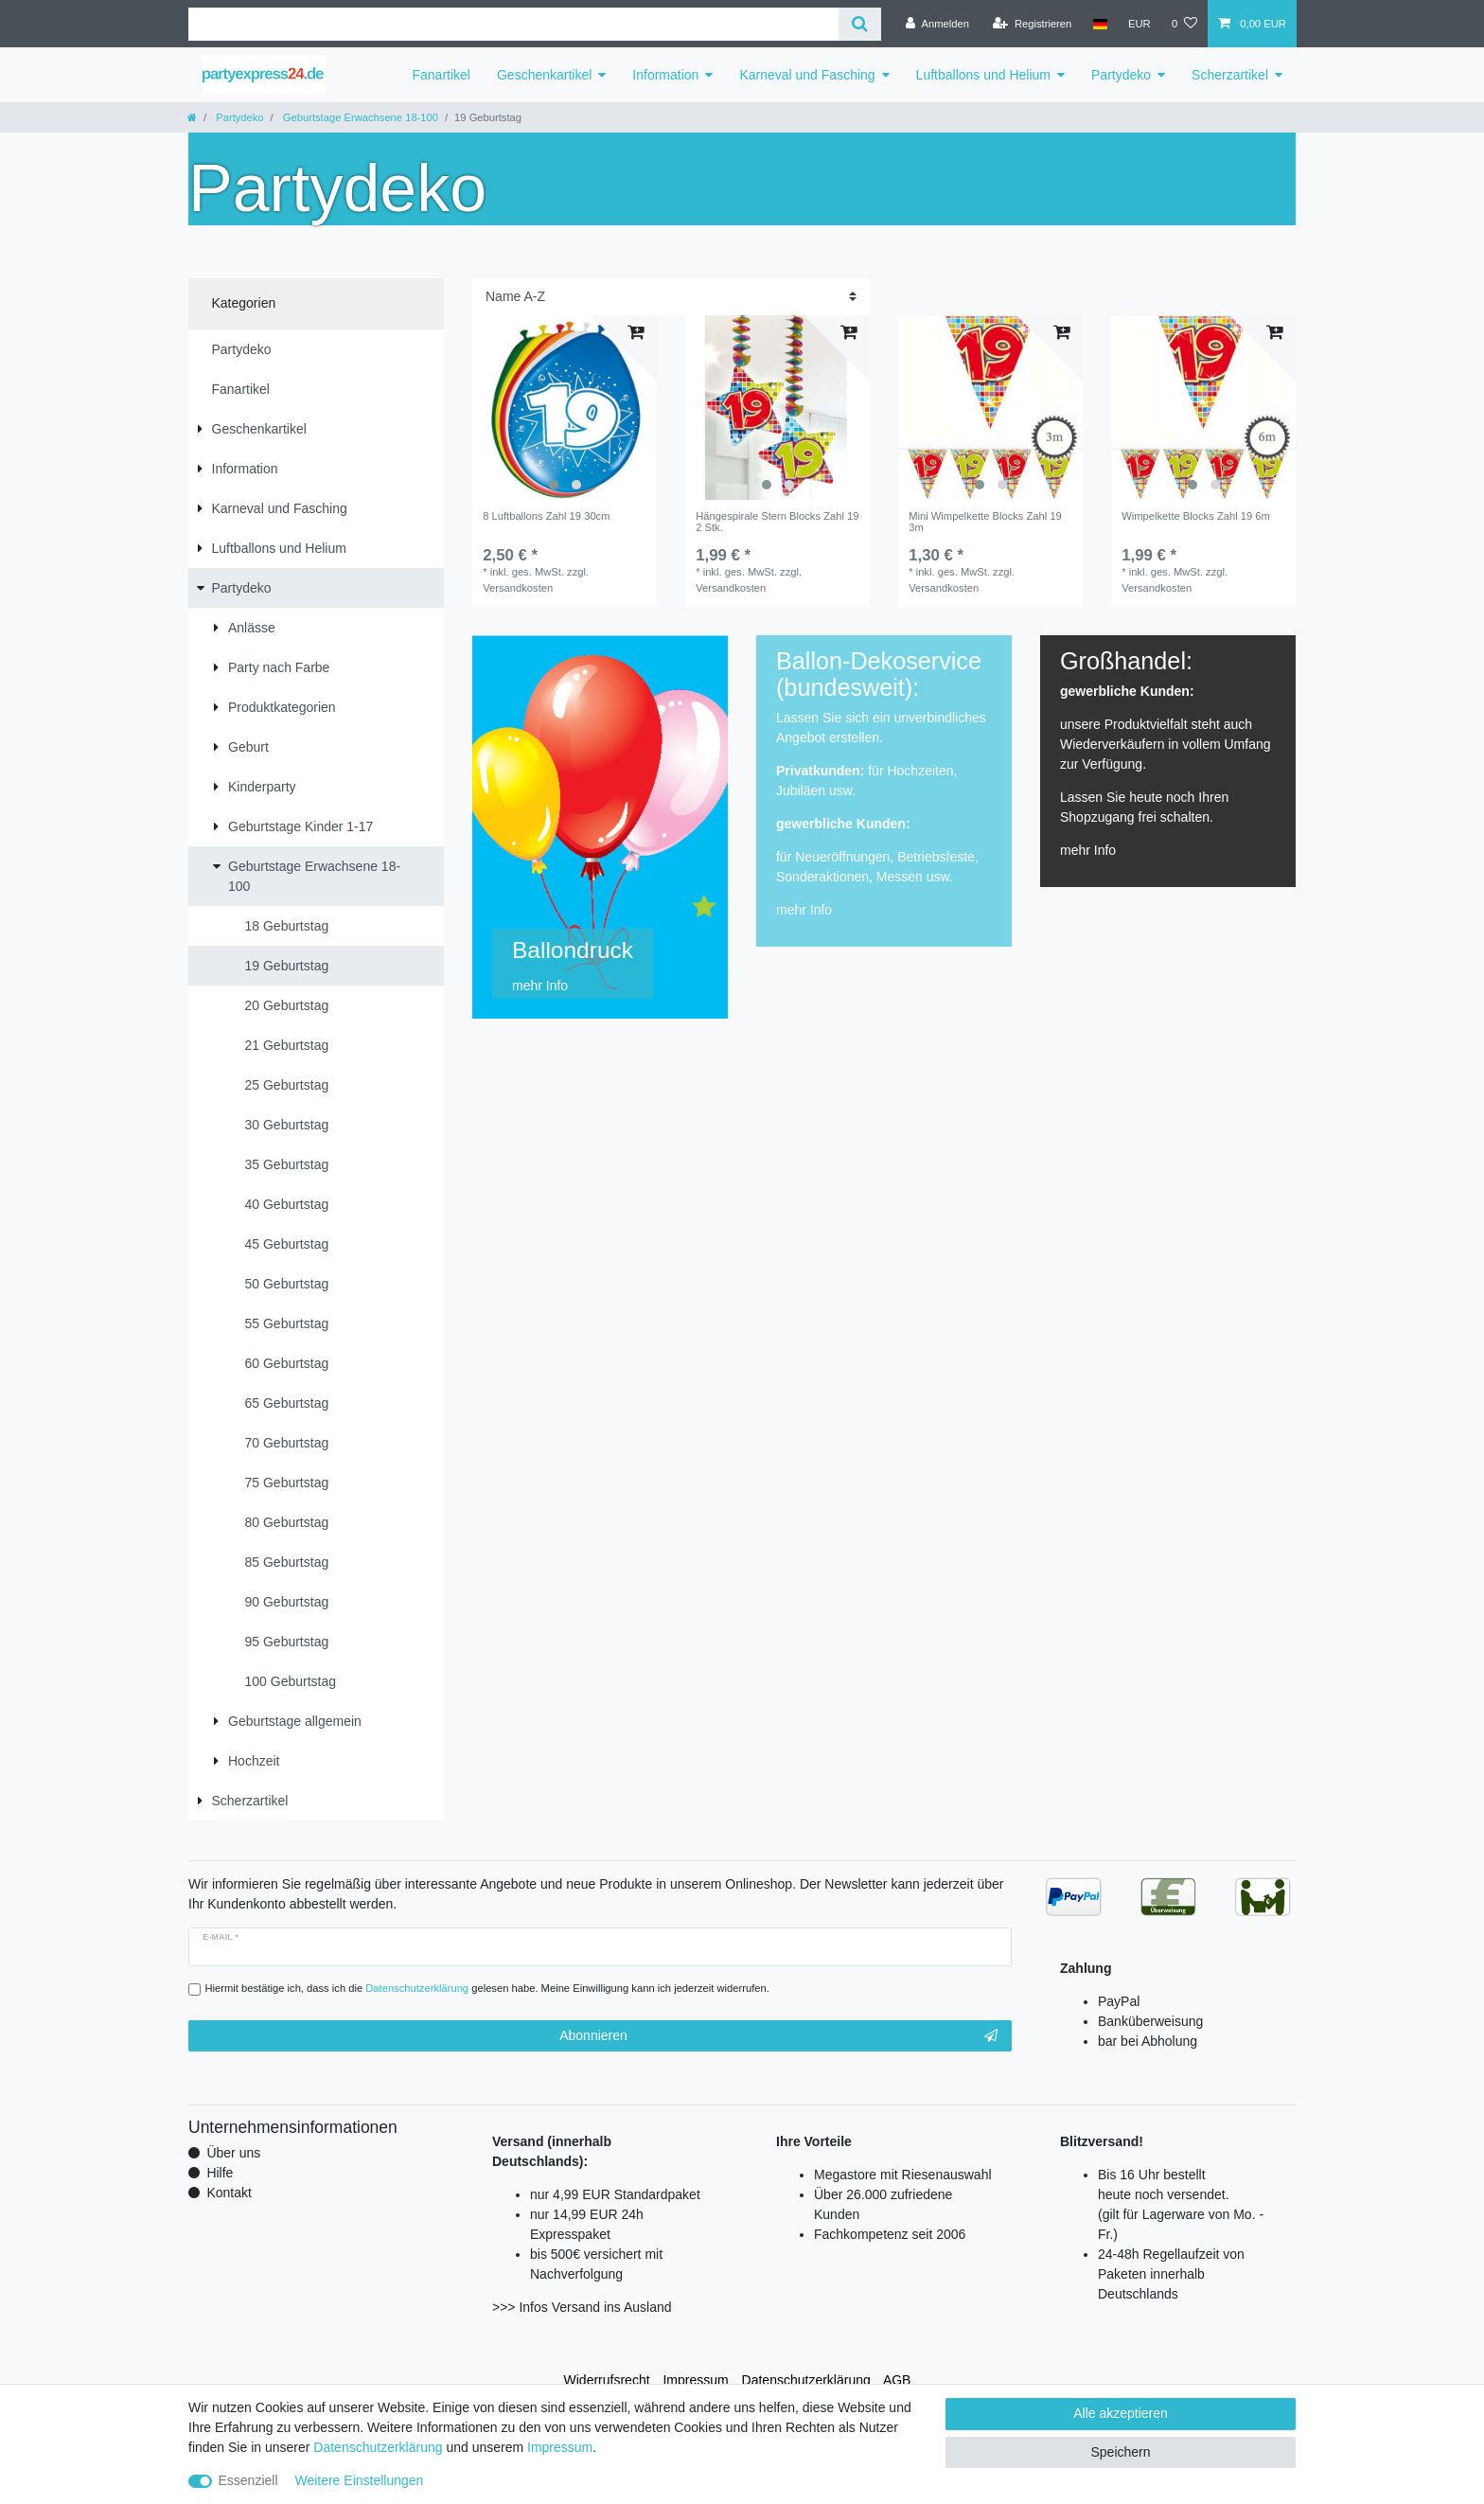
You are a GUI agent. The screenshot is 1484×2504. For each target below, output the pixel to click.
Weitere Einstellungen (358, 2480)
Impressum (695, 2380)
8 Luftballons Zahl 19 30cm (546, 516)
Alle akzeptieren (1120, 2413)
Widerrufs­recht (607, 2380)
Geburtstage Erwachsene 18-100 (359, 117)
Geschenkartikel (544, 74)
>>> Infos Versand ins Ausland (582, 2307)
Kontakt (228, 2192)
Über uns (233, 2152)
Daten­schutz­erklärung (806, 2380)
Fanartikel (441, 74)
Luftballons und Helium (983, 74)
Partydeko (1121, 74)
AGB (897, 2380)
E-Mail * (220, 1937)
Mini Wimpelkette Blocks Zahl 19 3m (985, 521)
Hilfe (219, 2172)
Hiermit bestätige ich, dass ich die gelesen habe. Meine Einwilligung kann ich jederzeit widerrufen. (487, 1988)
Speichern (1120, 2452)
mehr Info (804, 909)
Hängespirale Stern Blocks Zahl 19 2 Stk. (777, 521)
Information (665, 74)
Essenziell (248, 2480)
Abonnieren (778, 2036)
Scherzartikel (1230, 74)
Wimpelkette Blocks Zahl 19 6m (1196, 516)
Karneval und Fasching (806, 74)
